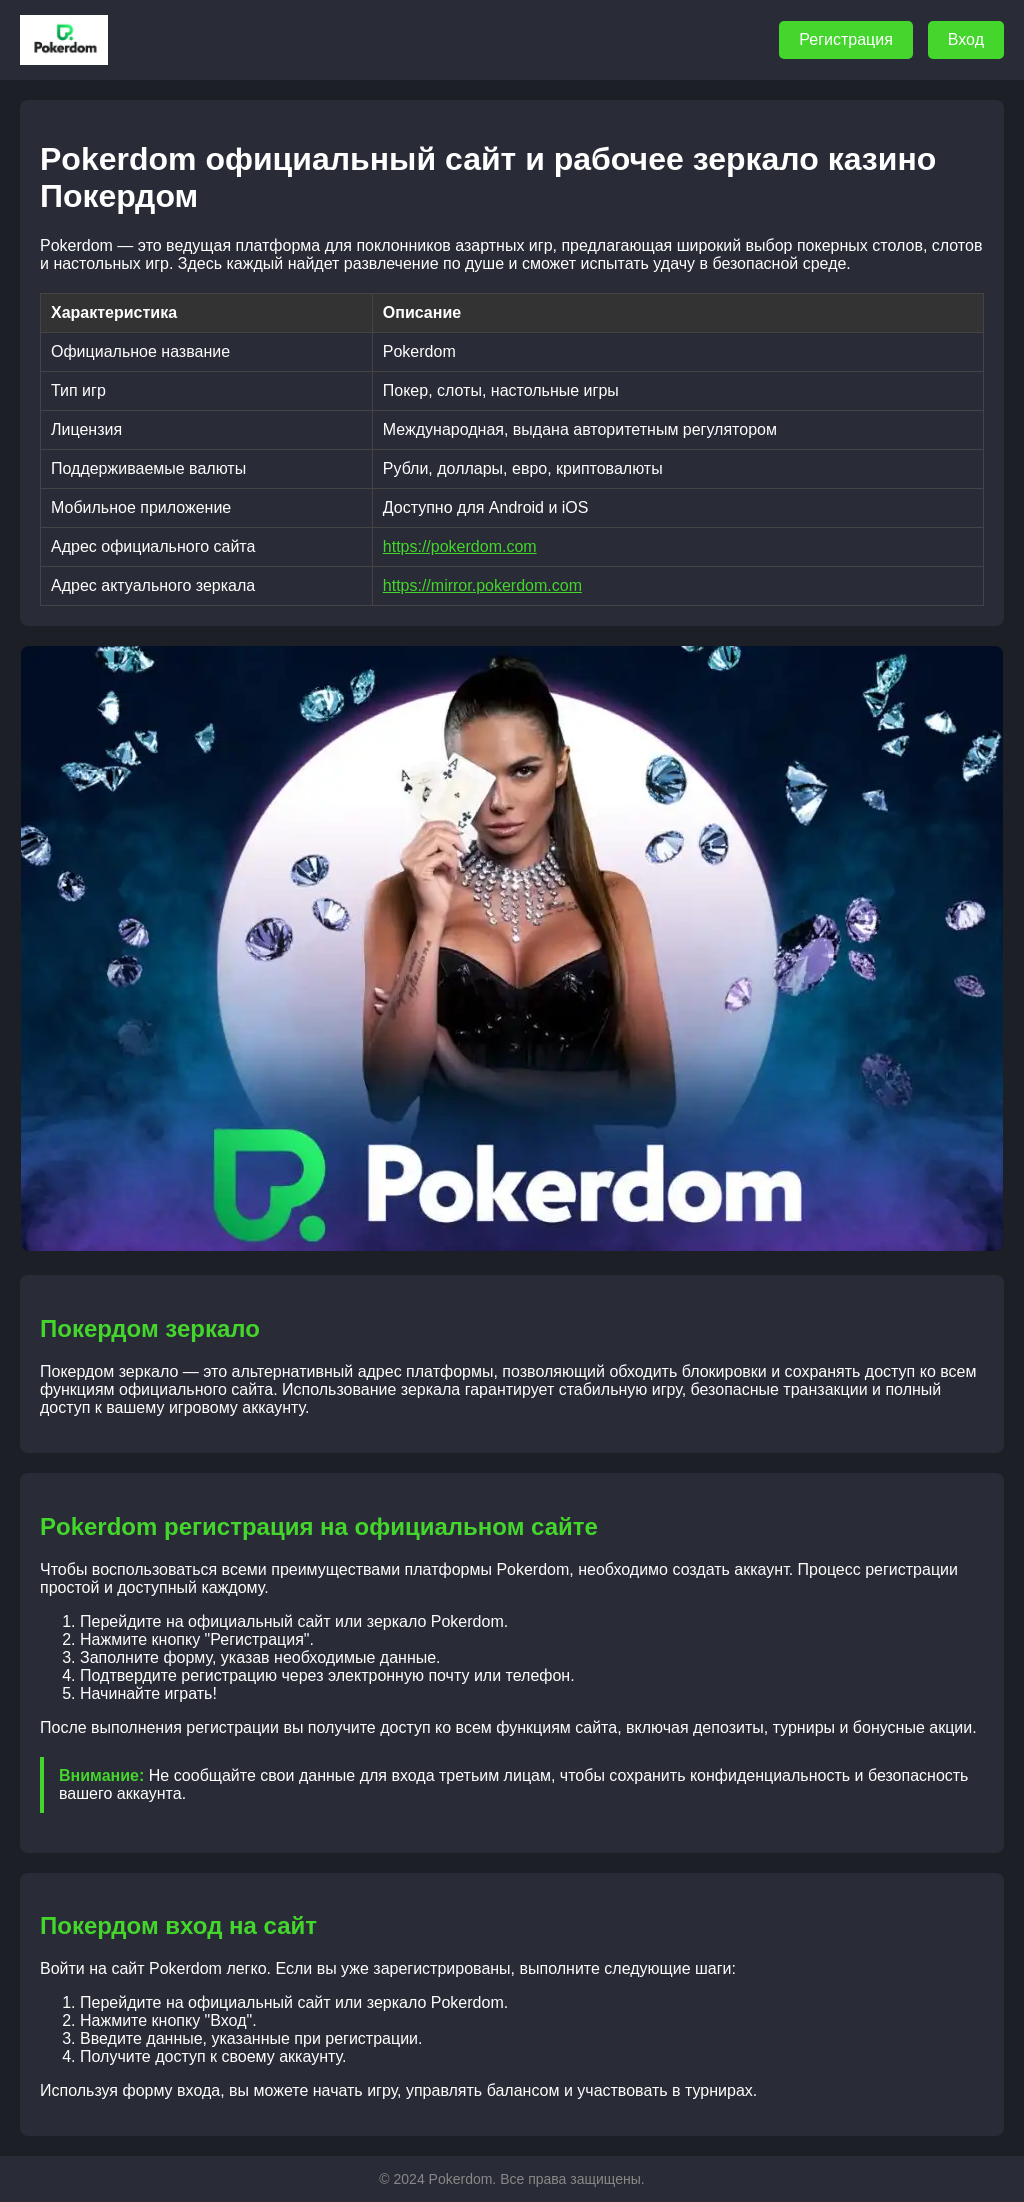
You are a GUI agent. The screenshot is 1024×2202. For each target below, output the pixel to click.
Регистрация (846, 39)
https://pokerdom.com (460, 546)
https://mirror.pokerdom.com (482, 585)
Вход (966, 39)
